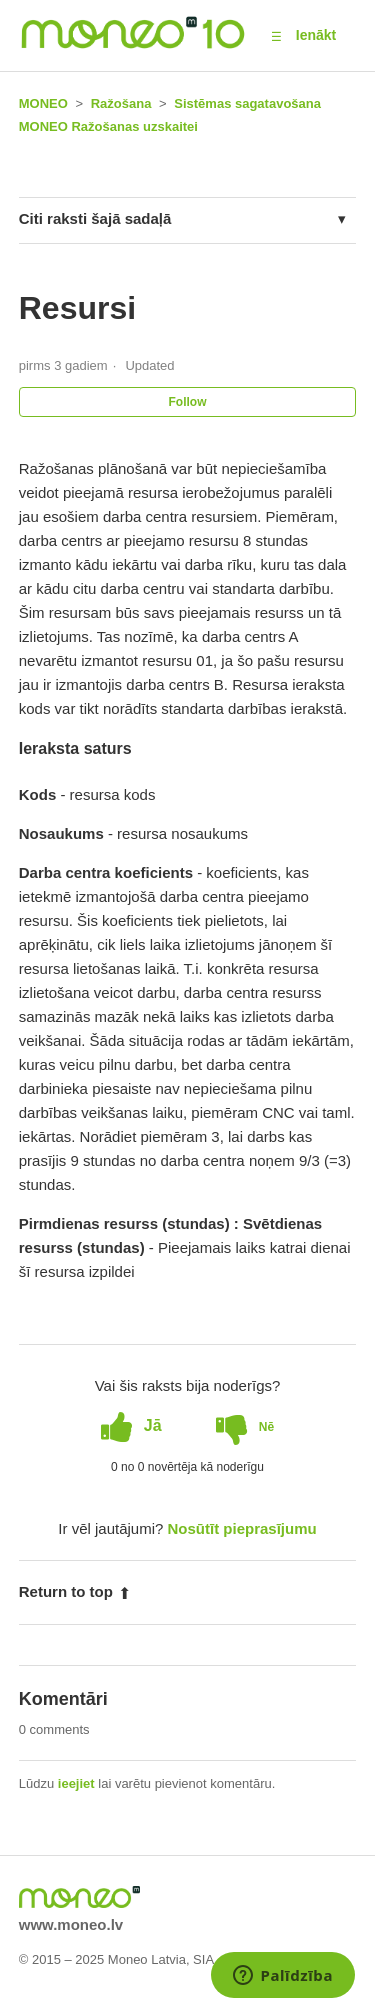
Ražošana (121, 103)
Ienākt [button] (316, 35)
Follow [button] (188, 402)
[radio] (131, 1426)
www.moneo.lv (71, 1924)
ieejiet (76, 1783)
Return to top (75, 1591)
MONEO (43, 103)
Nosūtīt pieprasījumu (242, 1528)
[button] (276, 36)
